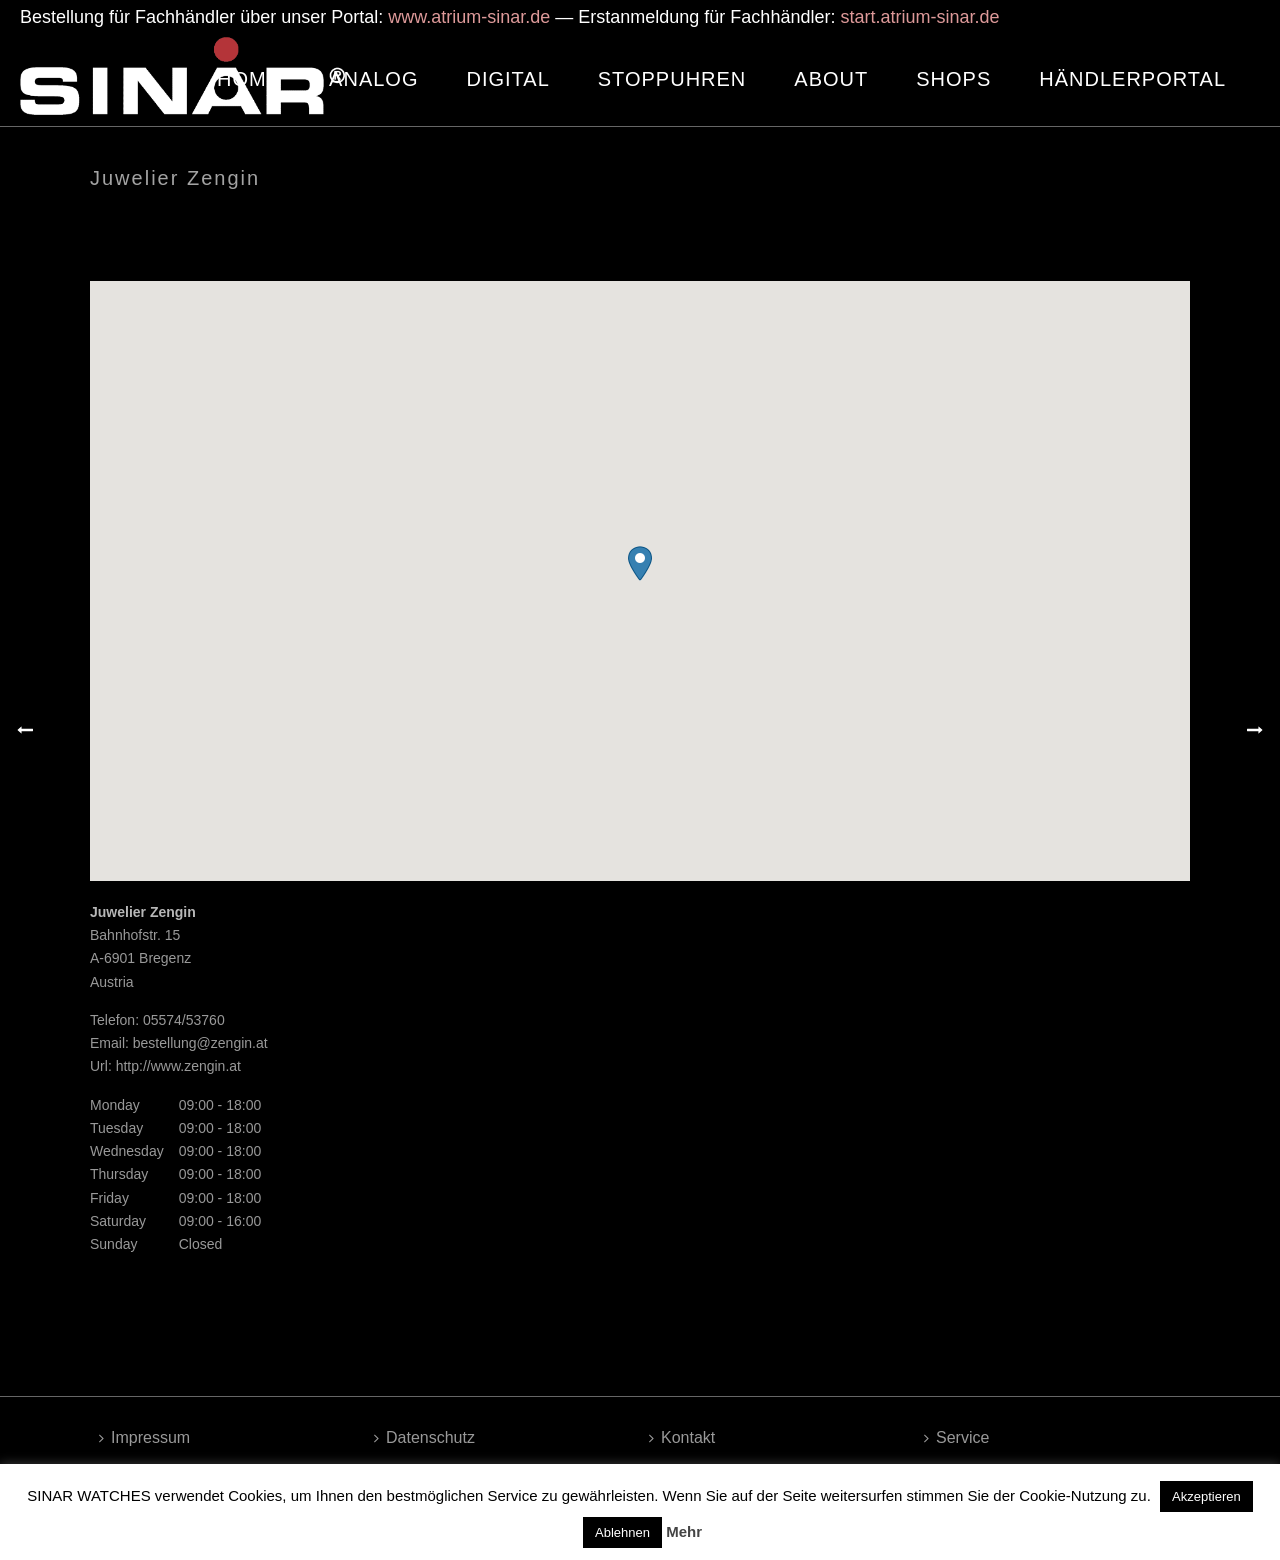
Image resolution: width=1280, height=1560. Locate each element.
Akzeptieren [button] (1206, 1496)
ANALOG (373, 79)
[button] (640, 563)
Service (956, 1437)
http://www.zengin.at (178, 1066)
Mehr (684, 1531)
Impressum (144, 1437)
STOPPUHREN (672, 79)
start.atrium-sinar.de (919, 17)
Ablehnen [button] (622, 1532)
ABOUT (831, 79)
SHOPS (953, 79)
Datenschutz (424, 1437)
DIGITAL (507, 79)
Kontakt (682, 1437)
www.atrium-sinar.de (469, 17)
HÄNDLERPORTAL (1132, 79)
